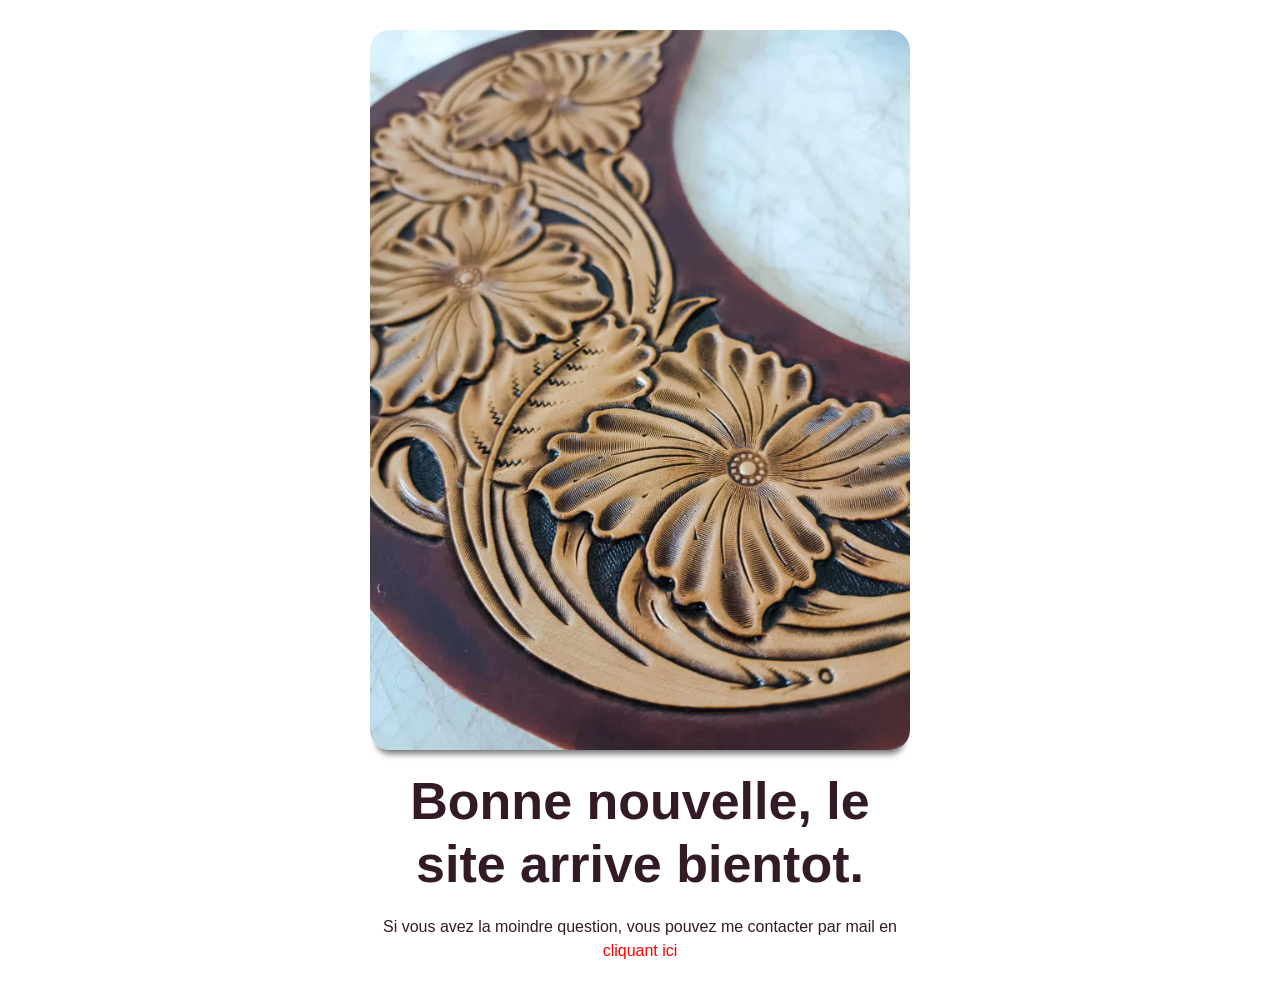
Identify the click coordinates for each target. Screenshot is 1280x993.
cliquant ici (640, 950)
